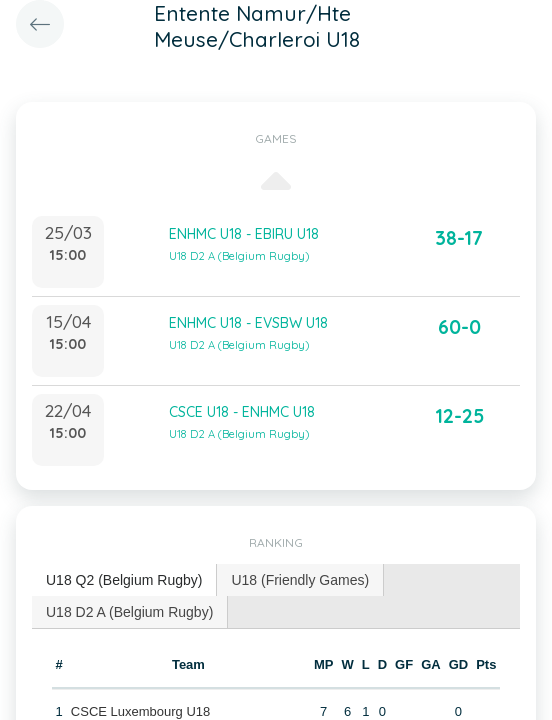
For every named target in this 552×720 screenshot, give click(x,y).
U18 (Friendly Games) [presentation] (300, 580)
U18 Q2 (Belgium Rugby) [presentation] (124, 580)
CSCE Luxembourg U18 (140, 711)
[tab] (124, 580)
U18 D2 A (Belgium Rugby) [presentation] (129, 612)
